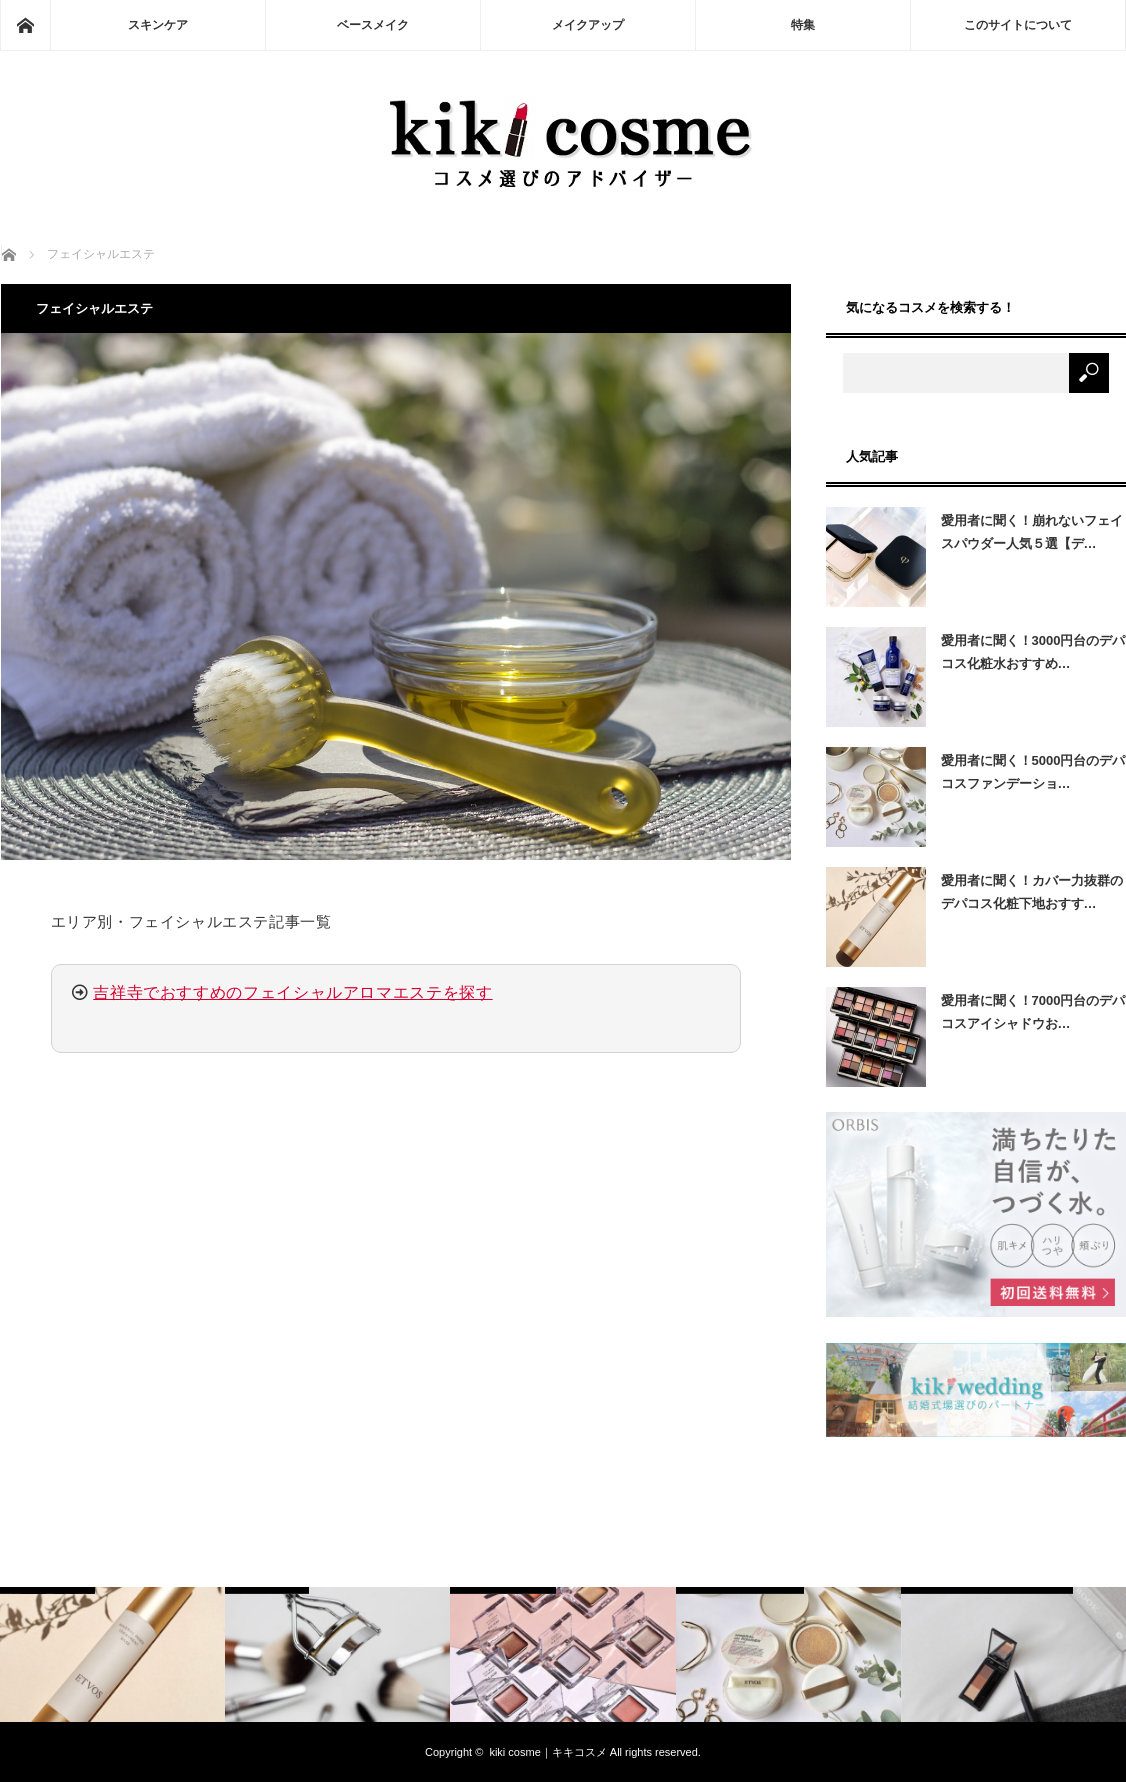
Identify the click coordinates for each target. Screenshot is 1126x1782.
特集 (803, 25)
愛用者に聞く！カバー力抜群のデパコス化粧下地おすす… (1032, 892)
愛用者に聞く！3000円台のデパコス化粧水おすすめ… (1033, 652)
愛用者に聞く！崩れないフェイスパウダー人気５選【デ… (1032, 532)
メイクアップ (588, 25)
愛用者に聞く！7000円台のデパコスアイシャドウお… (1033, 1012)
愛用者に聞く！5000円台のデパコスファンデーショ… (1033, 772)
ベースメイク (373, 25)
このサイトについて (1018, 25)
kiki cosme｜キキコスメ (547, 1752)
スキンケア (158, 25)
